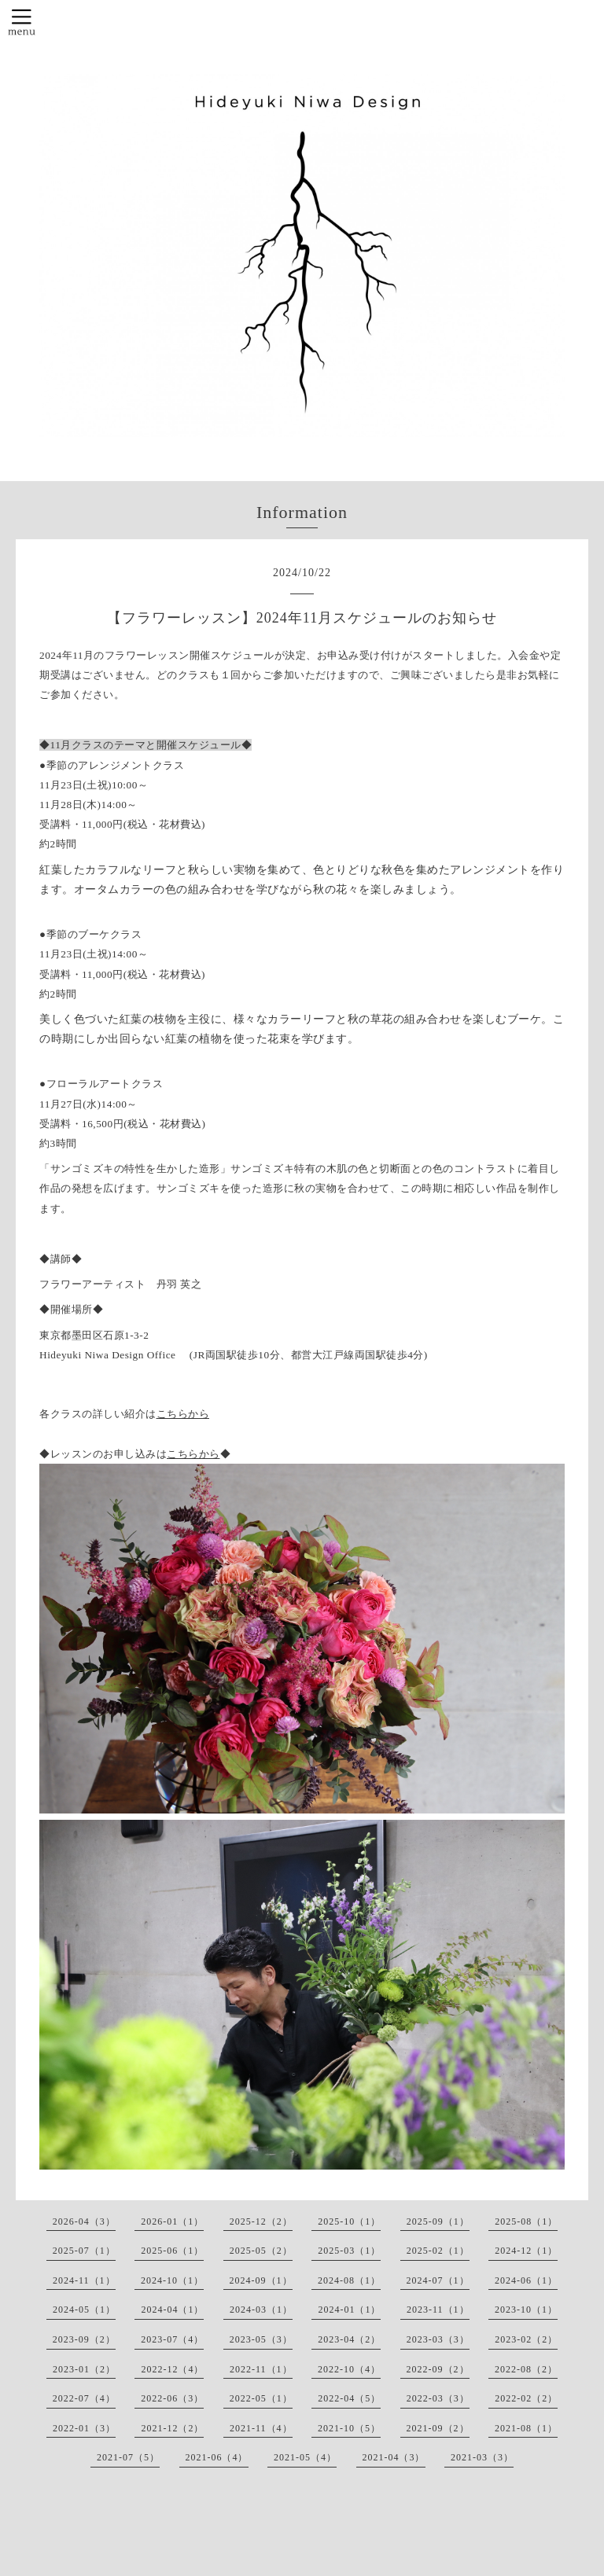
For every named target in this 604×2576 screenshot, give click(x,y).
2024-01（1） (349, 2309)
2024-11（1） (84, 2280)
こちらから (183, 1414)
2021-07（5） (128, 2457)
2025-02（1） (438, 2250)
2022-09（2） (438, 2369)
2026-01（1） (172, 2221)
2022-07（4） (84, 2398)
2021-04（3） (394, 2457)
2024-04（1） (172, 2309)
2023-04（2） (349, 2339)
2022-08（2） (526, 2369)
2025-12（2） (261, 2221)
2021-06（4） (217, 2457)
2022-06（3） (172, 2398)
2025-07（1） (84, 2250)
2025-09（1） (438, 2221)
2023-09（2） (84, 2339)
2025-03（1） (349, 2250)
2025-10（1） (349, 2221)
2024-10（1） (172, 2280)
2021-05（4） (305, 2457)
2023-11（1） (438, 2309)
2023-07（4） (172, 2339)
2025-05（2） (261, 2250)
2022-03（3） (438, 2398)
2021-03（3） (482, 2457)
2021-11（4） (261, 2428)
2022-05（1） (261, 2398)
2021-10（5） (349, 2428)
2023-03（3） (438, 2339)
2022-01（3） (84, 2428)
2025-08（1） (526, 2221)
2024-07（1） (438, 2280)
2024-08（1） (349, 2280)
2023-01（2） (84, 2369)
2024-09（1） (261, 2280)
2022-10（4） (349, 2369)
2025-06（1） (172, 2250)
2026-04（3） (84, 2221)
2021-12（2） (172, 2428)
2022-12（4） (172, 2369)
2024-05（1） (84, 2309)
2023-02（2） (526, 2339)
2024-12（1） (526, 2250)
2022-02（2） (526, 2398)
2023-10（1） (526, 2309)
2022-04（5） (349, 2398)
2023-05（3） (261, 2339)
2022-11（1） (261, 2369)
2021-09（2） (438, 2428)
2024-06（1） (526, 2280)
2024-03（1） (261, 2309)
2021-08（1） (526, 2428)
